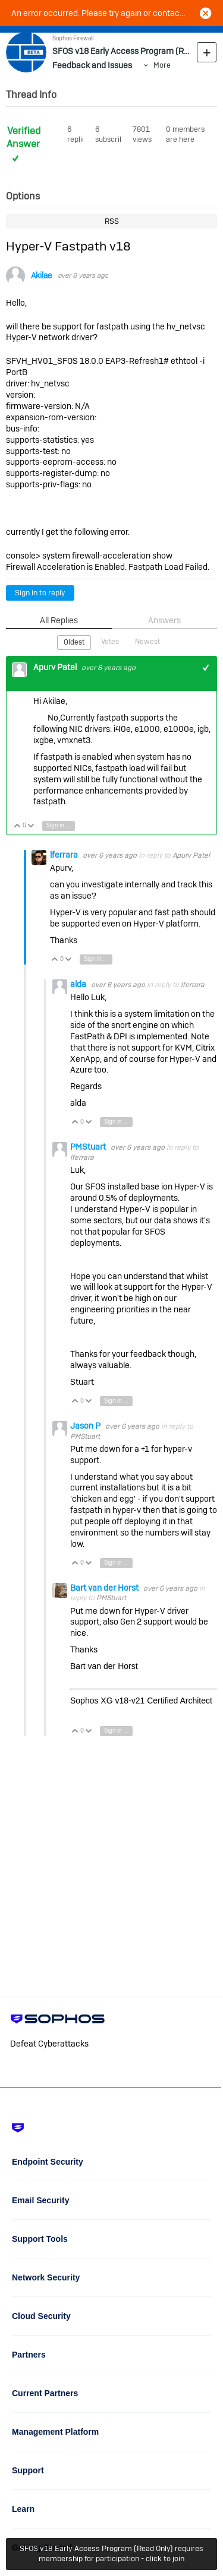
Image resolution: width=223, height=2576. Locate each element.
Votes (110, 641)
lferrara (65, 854)
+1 (206, 667)
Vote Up (17, 826)
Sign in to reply (40, 593)
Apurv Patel (55, 667)
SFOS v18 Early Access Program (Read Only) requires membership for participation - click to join (111, 2553)
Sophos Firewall (72, 38)
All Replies (59, 620)
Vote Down (31, 826)
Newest (147, 641)
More (162, 65)
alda (79, 984)
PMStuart (89, 1146)
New (206, 52)
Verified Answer (23, 138)
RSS (112, 221)
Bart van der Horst (105, 1587)
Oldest (74, 642)
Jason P (86, 1425)
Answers (164, 620)
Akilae (41, 276)
